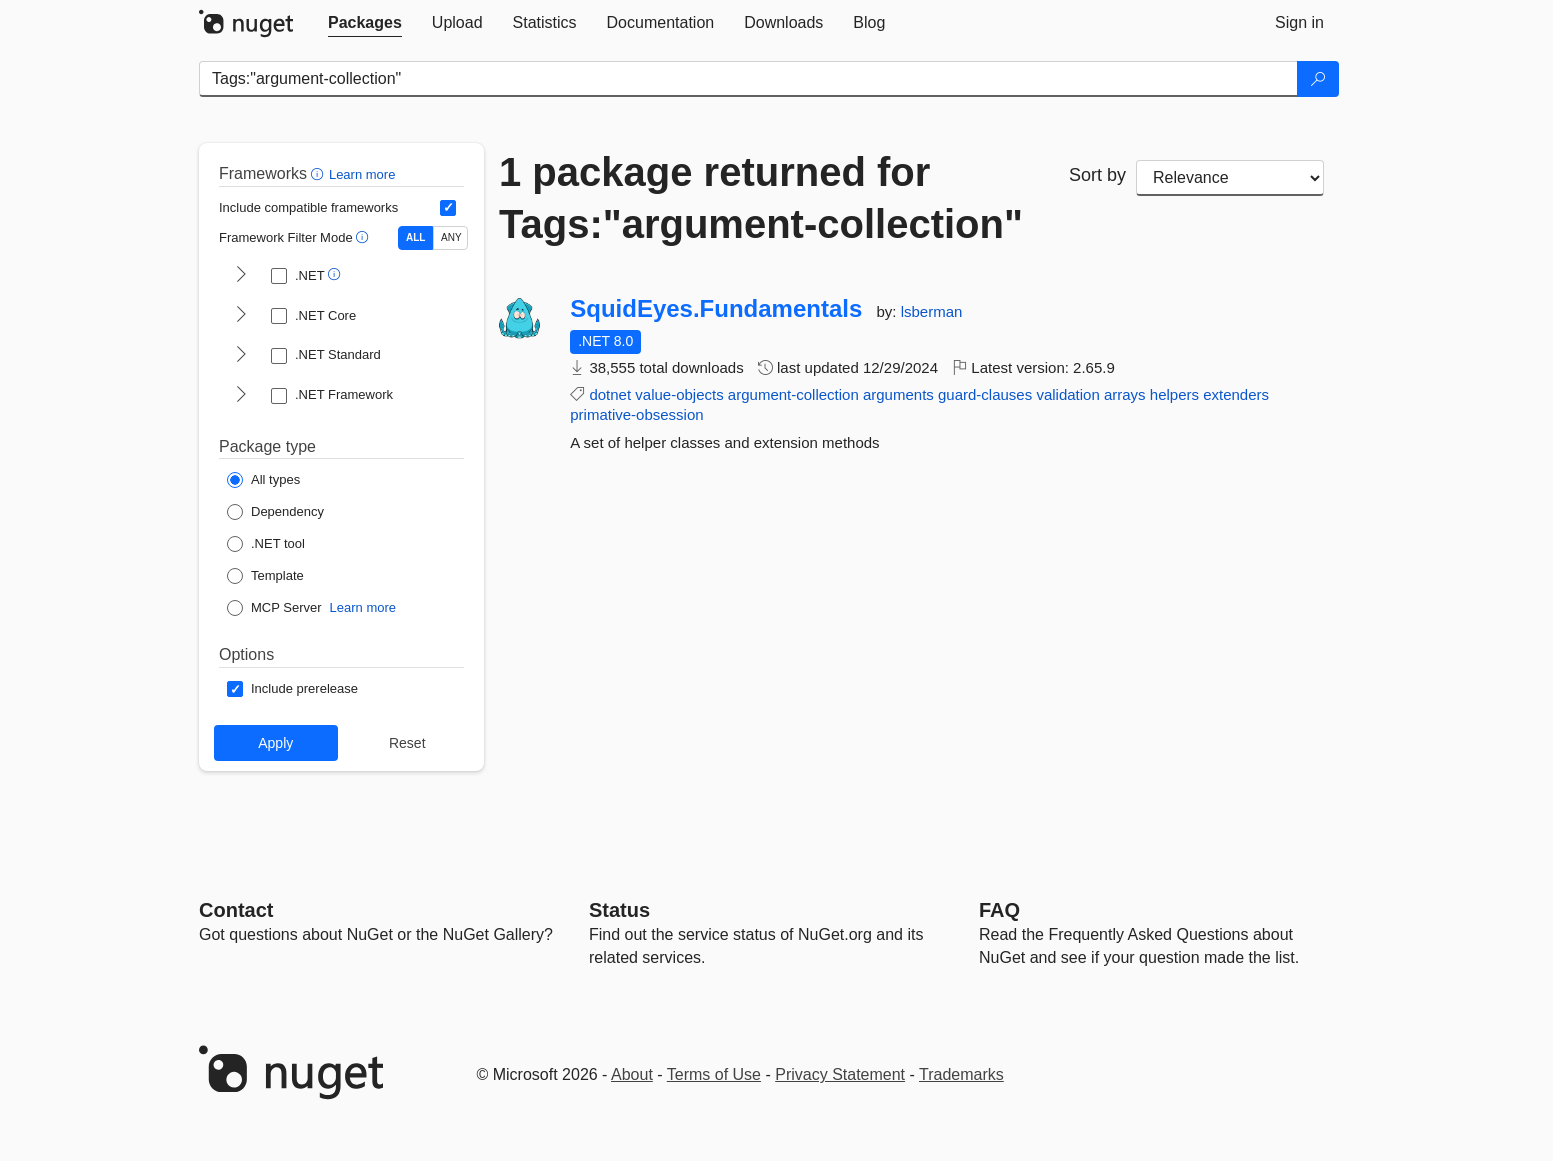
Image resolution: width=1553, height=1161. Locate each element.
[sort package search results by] (1230, 178)
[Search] (1318, 79)
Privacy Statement (840, 1074)
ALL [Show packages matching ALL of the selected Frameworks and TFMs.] (415, 237)
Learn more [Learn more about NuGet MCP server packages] (363, 607)
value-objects (679, 394)
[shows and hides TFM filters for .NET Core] (241, 316)
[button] (319, 173)
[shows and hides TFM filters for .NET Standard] (241, 356)
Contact (236, 910)
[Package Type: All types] (263, 480)
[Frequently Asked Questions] (999, 910)
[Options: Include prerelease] (292, 689)
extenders (1236, 394)
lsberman (932, 311)
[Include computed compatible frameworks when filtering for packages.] (448, 208)
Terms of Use (714, 1074)
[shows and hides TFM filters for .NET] (241, 276)
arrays (1125, 394)
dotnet (610, 394)
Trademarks (961, 1074)
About (632, 1074)
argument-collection (793, 394)
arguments (898, 394)
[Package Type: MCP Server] (274, 608)
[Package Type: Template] (265, 576)
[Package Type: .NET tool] (266, 544)
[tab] (365, 23)
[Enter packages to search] (748, 79)
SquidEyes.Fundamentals (716, 309)
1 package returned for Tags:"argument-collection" (761, 198)
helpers (1174, 394)
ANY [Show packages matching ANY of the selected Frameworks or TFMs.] (451, 237)
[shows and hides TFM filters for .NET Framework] (241, 396)
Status (619, 910)
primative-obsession (636, 414)
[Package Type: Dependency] (275, 512)
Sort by (1097, 175)
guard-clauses (985, 394)
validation (1067, 394)
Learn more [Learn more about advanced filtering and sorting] (362, 174)
